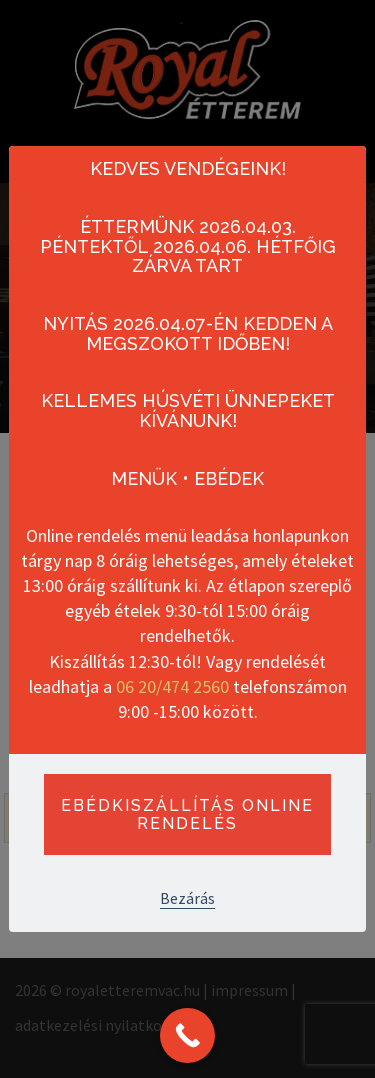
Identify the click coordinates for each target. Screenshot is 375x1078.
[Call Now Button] (187, 1035)
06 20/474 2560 (172, 686)
